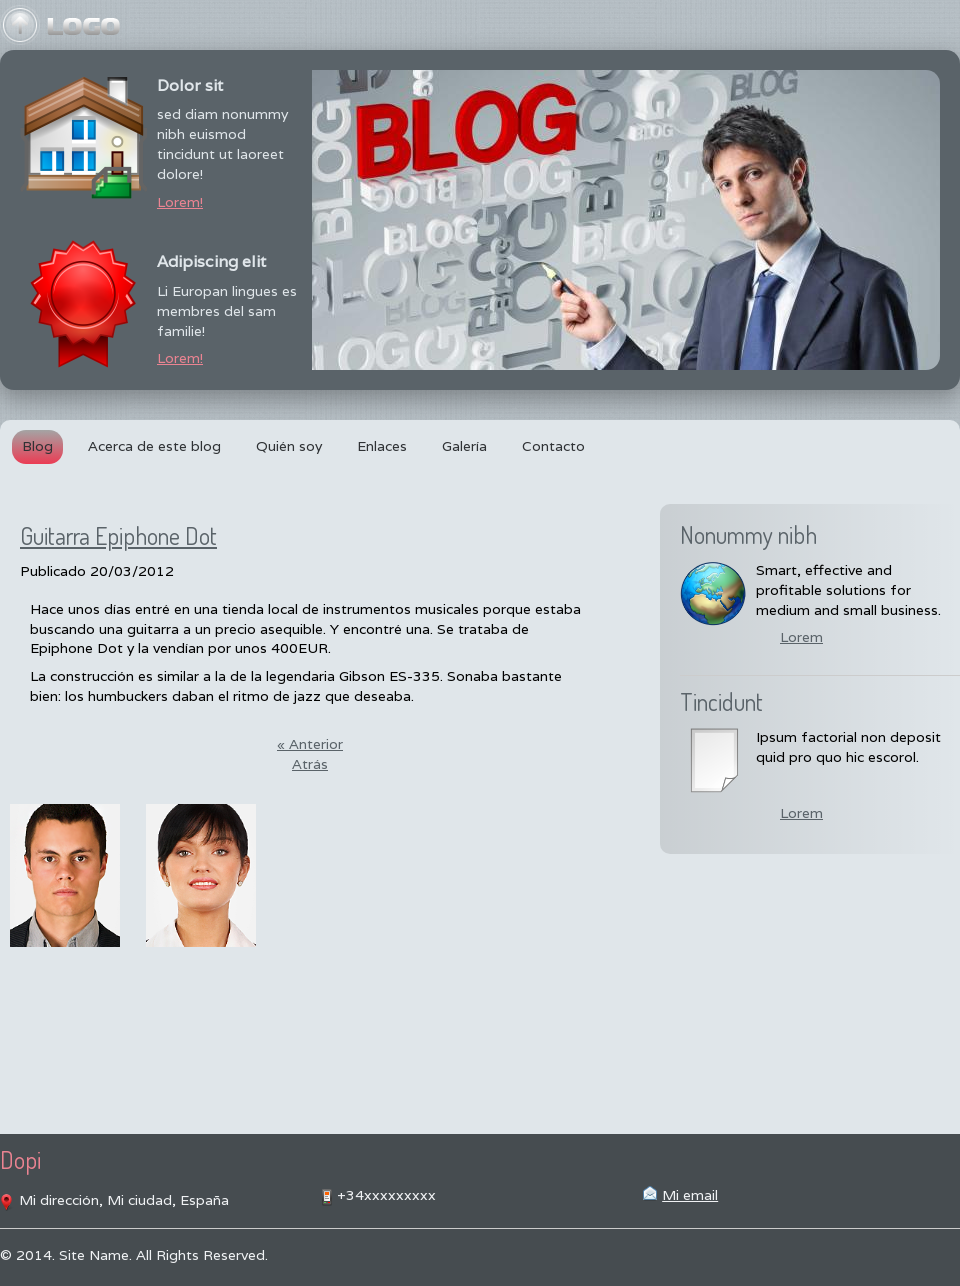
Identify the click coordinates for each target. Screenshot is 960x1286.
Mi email (690, 1195)
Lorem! (180, 202)
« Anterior (310, 744)
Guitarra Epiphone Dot (118, 535)
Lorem (801, 637)
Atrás (310, 764)
